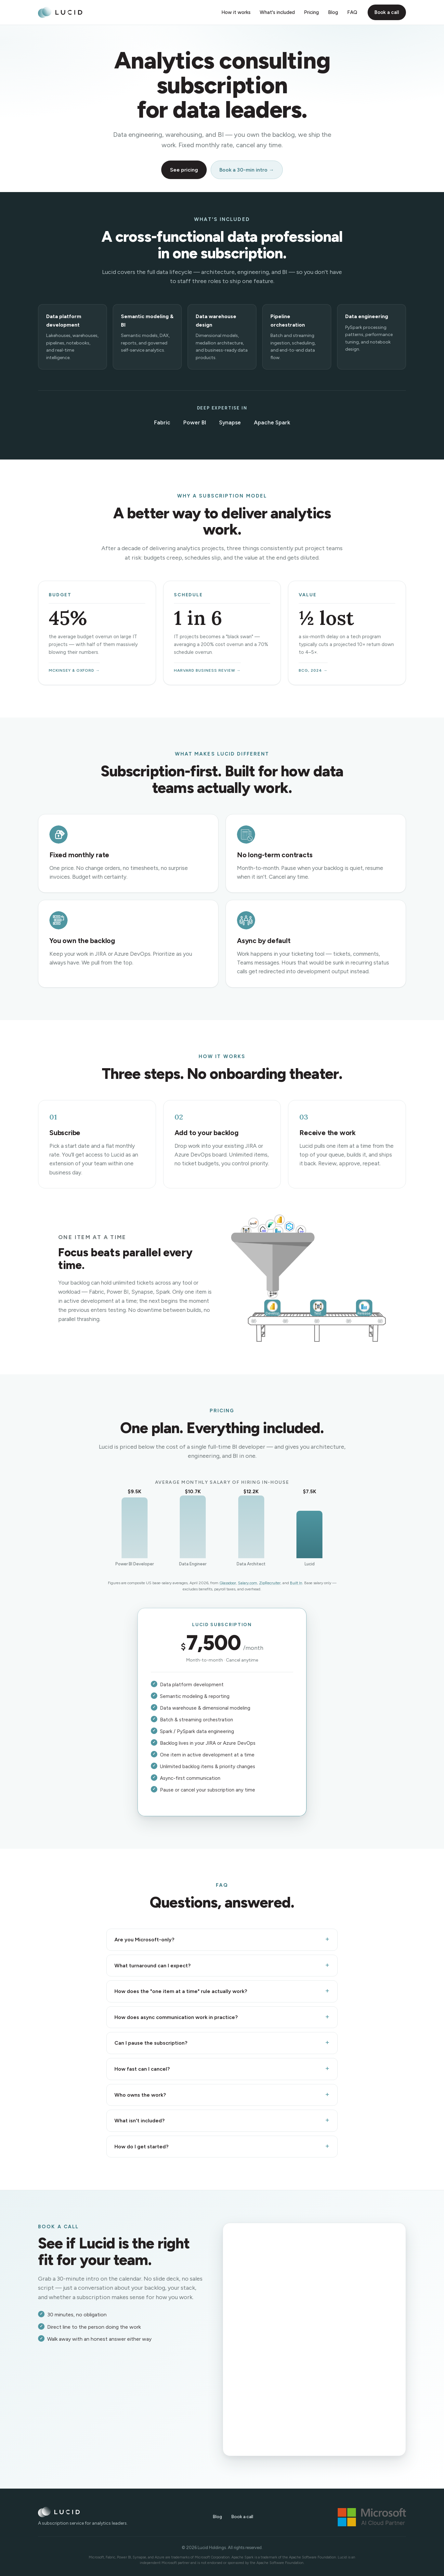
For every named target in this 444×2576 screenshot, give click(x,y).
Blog (333, 12)
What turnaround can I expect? (152, 1965)
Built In (296, 1583)
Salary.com (247, 1583)
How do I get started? (141, 2146)
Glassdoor (227, 1583)
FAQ (352, 12)
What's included (277, 12)
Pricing (311, 12)
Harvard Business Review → (207, 670)
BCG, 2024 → (313, 670)
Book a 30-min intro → (246, 170)
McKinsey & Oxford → (74, 670)
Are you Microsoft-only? (144, 1939)
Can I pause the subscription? (150, 2043)
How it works (236, 12)
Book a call (386, 12)
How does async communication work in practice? (176, 2017)
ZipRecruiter (270, 1583)
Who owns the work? (140, 2095)
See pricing (184, 170)
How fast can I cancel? (142, 2069)
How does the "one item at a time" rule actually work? (180, 1991)
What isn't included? (139, 2120)
